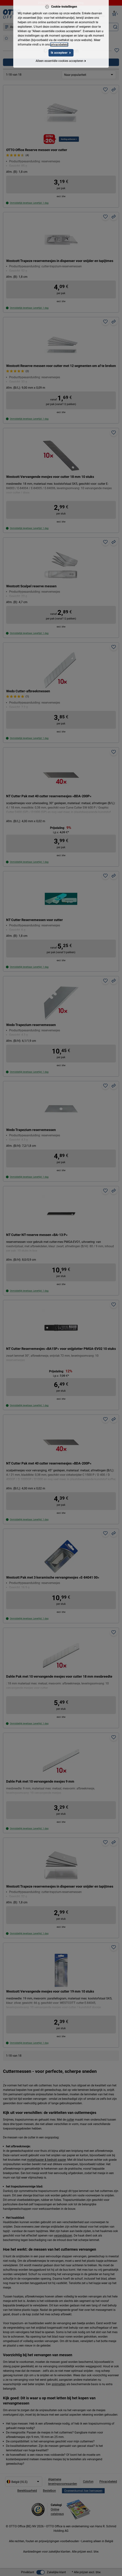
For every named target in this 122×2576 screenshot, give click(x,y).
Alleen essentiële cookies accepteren (61, 61)
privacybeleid (59, 44)
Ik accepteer (61, 52)
